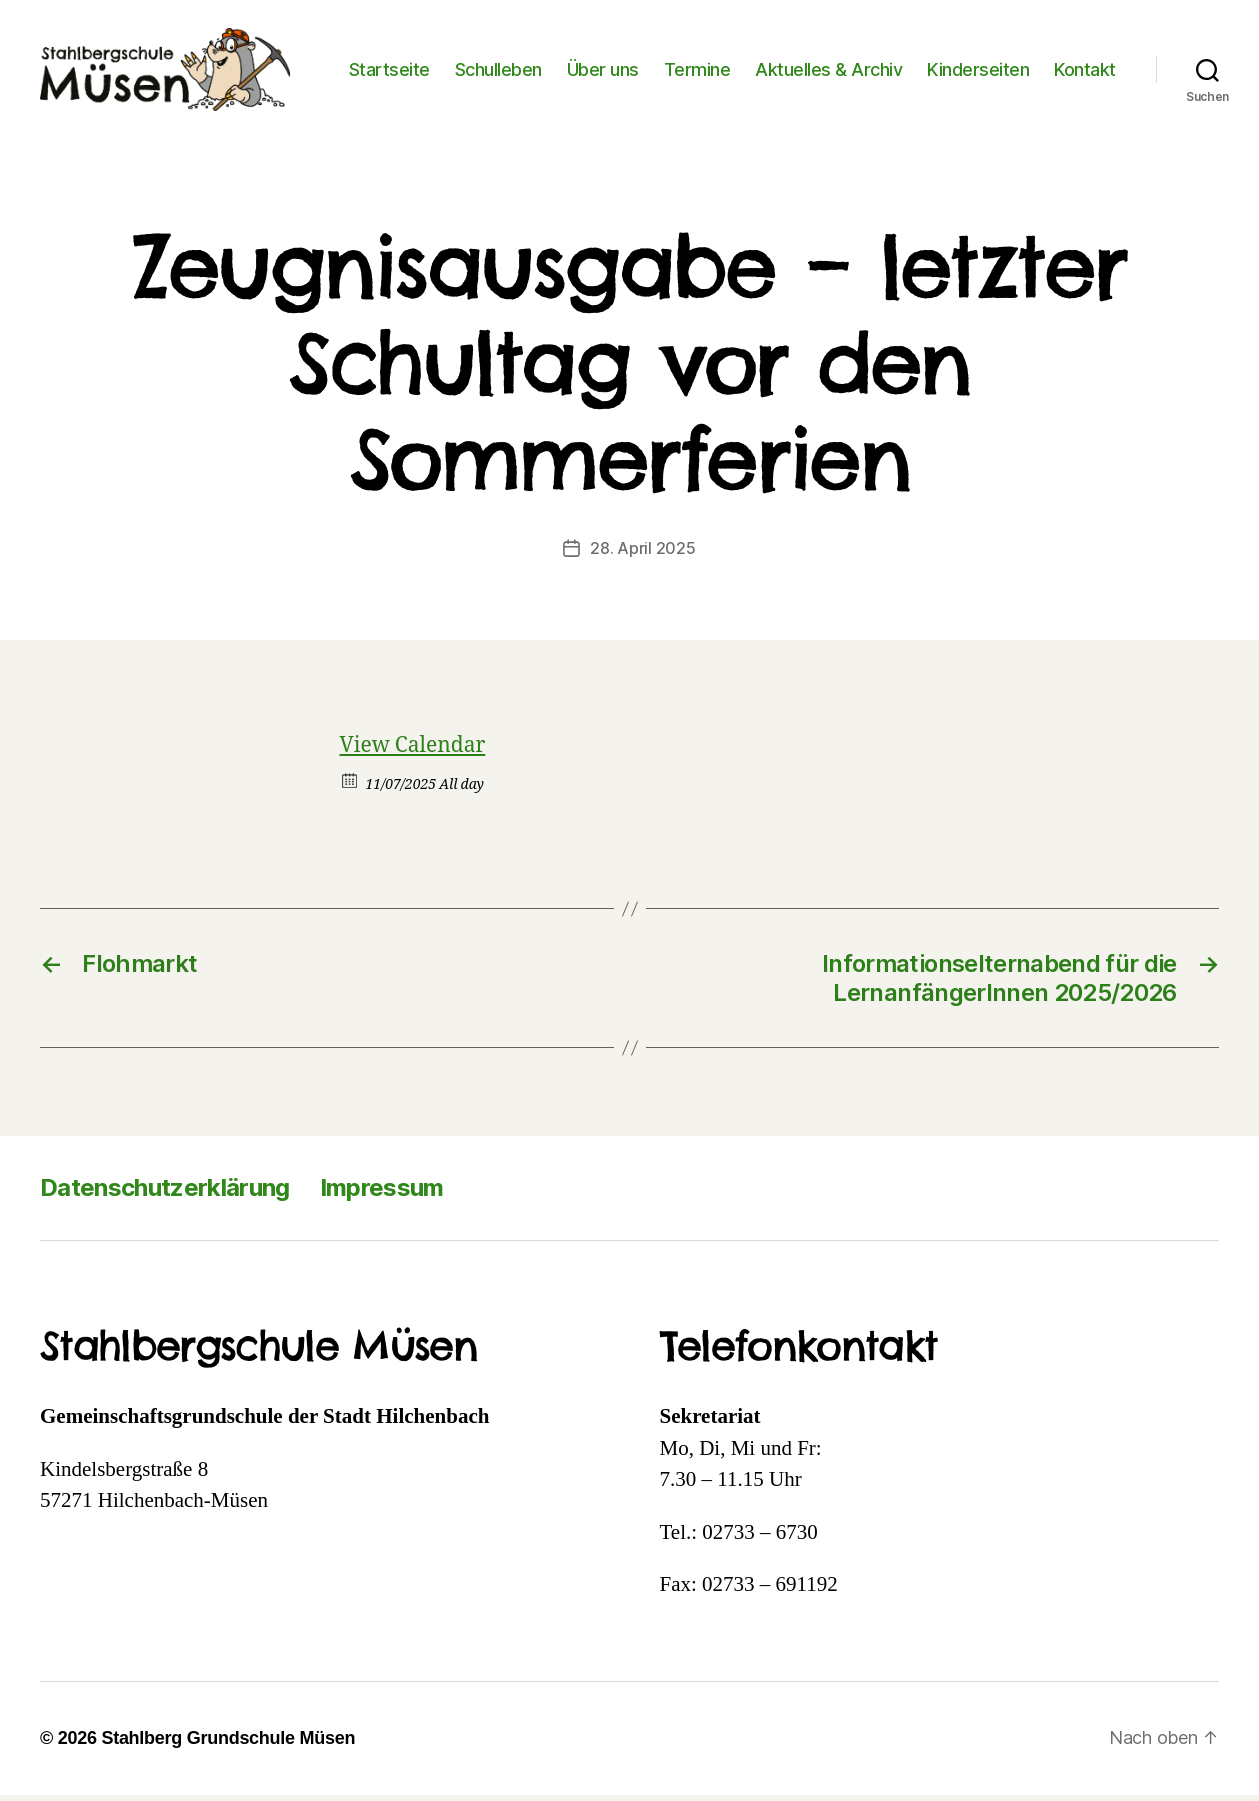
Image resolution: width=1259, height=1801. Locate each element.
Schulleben (584, 57)
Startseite (475, 57)
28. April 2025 (642, 555)
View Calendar (413, 752)
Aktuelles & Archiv (915, 57)
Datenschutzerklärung (165, 1194)
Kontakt (1085, 87)
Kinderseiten (1065, 57)
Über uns (689, 57)
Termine (783, 57)
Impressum (382, 1194)
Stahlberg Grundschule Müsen (228, 1744)
